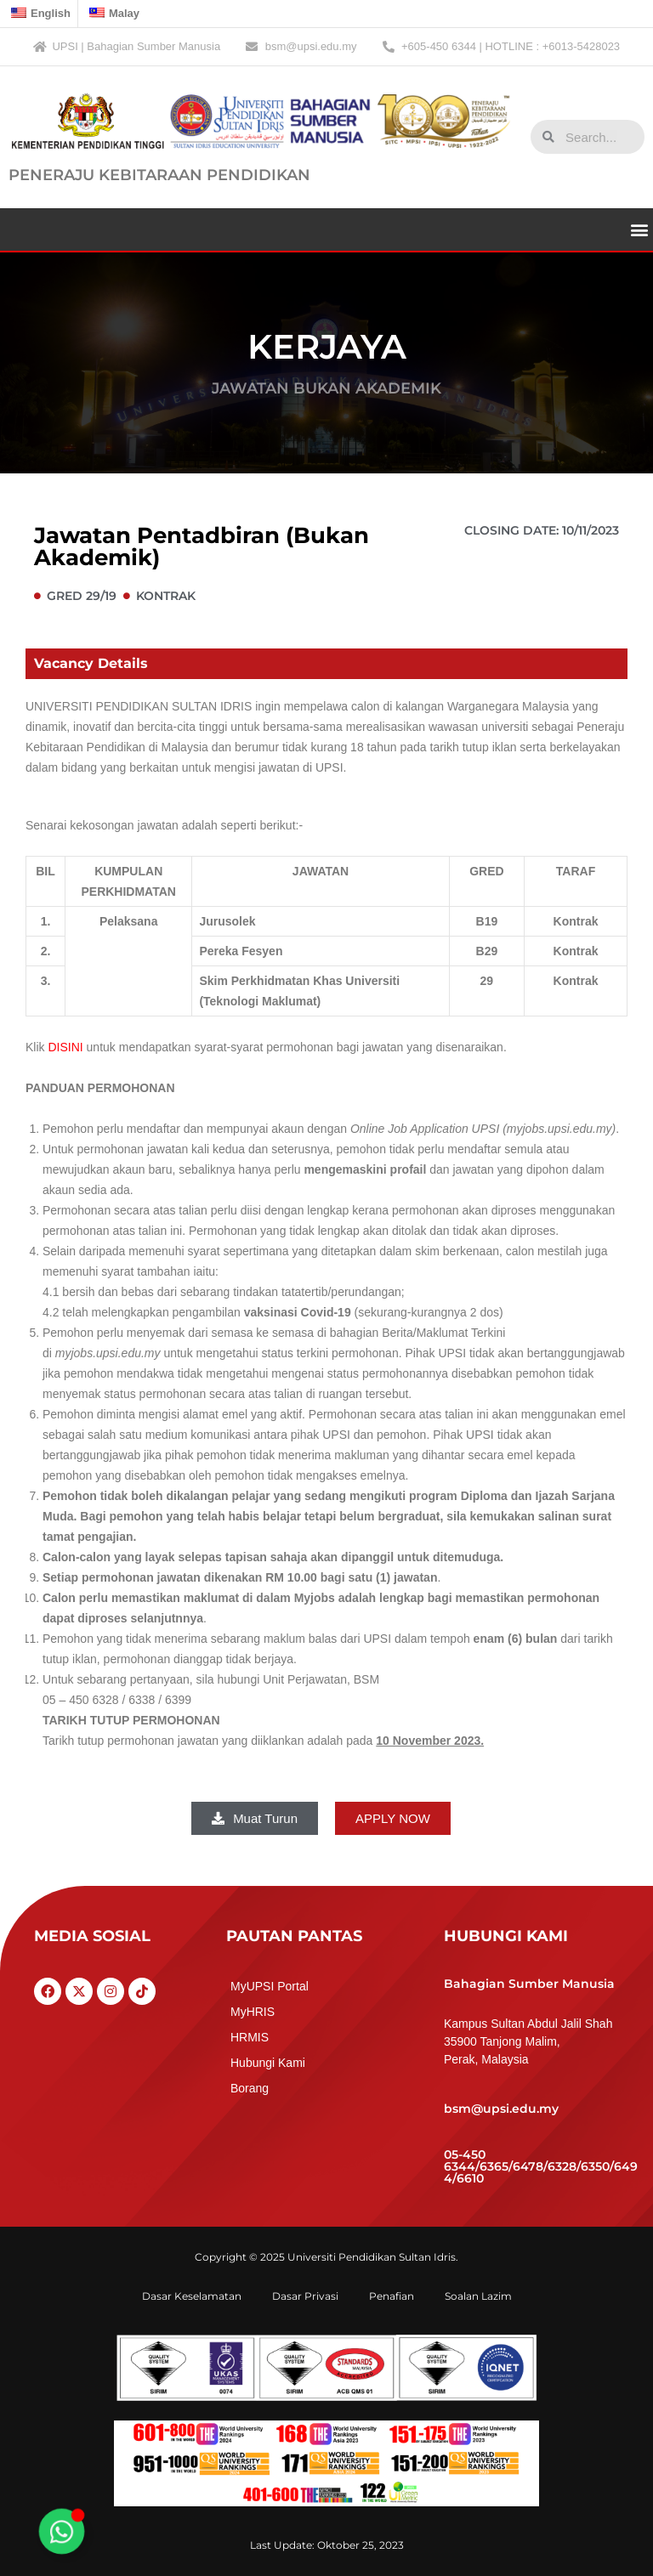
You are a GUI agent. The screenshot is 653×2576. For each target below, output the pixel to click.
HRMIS (249, 2037)
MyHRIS (252, 2011)
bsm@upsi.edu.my (501, 2108)
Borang (249, 2088)
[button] (639, 229)
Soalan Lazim (478, 2296)
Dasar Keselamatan (191, 2296)
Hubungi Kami (267, 2062)
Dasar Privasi (305, 2296)
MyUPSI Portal (269, 1986)
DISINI (65, 1047)
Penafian (391, 2296)
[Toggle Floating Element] (61, 2531)
